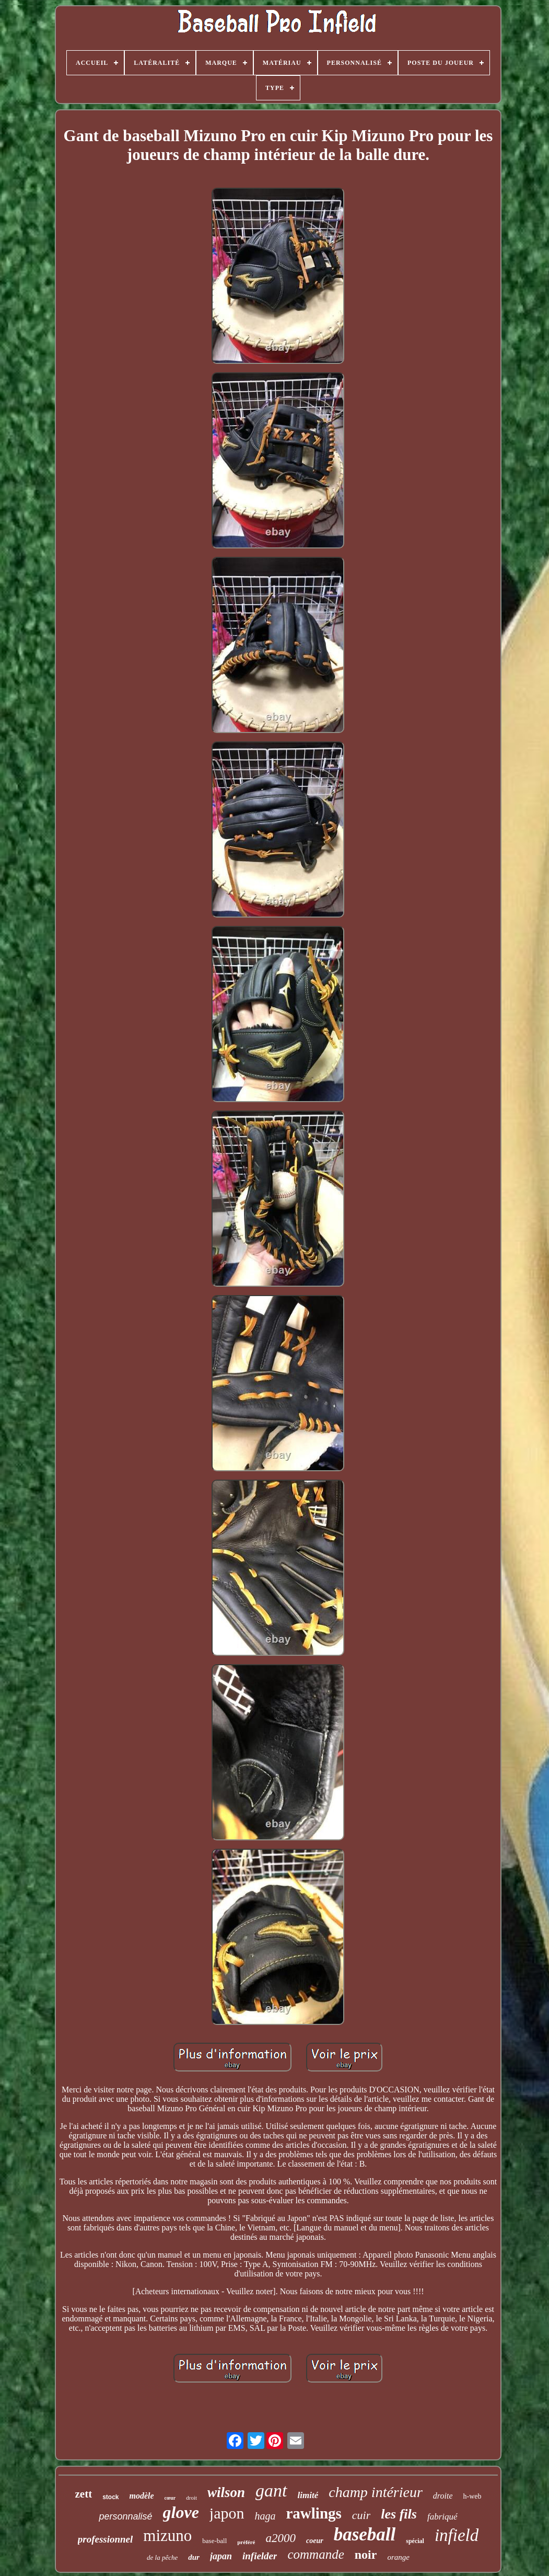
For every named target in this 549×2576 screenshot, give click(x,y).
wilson (226, 2492)
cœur (170, 2498)
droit (191, 2497)
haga (265, 2516)
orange (398, 2557)
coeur (314, 2541)
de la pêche (162, 2557)
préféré (246, 2542)
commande (315, 2554)
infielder (259, 2555)
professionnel (105, 2539)
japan (221, 2556)
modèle (142, 2495)
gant (271, 2490)
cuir (361, 2515)
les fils (399, 2514)
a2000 (280, 2538)
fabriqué (442, 2517)
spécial (415, 2541)
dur (194, 2557)
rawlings (314, 2513)
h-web (472, 2496)
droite (443, 2495)
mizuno (167, 2535)
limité (308, 2495)
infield (456, 2535)
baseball (365, 2534)
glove (181, 2512)
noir (366, 2554)
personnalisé (125, 2516)
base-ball (214, 2541)
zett (83, 2494)
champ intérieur (376, 2492)
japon (226, 2513)
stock (110, 2497)
